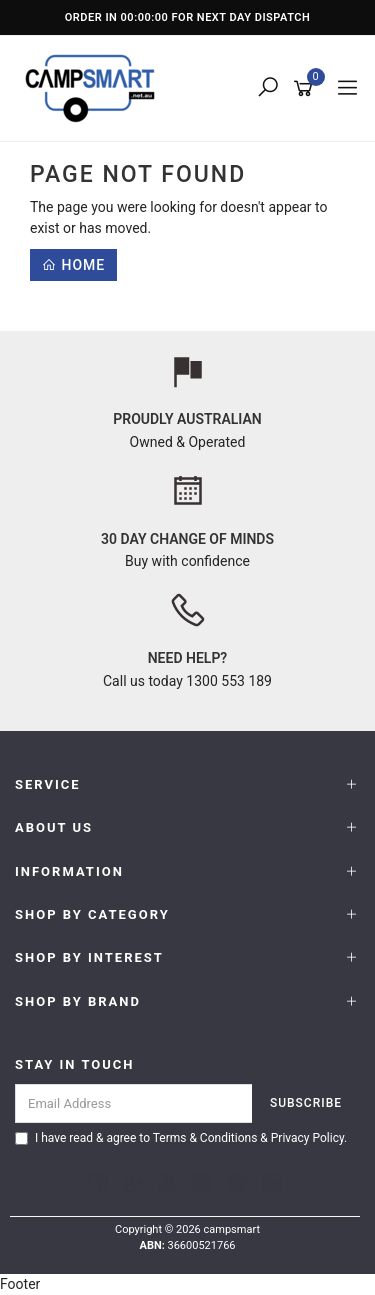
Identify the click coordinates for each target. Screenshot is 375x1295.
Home (73, 265)
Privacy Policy (307, 1138)
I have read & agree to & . (181, 1138)
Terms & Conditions (205, 1138)
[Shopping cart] (306, 89)
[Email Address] (134, 1103)
